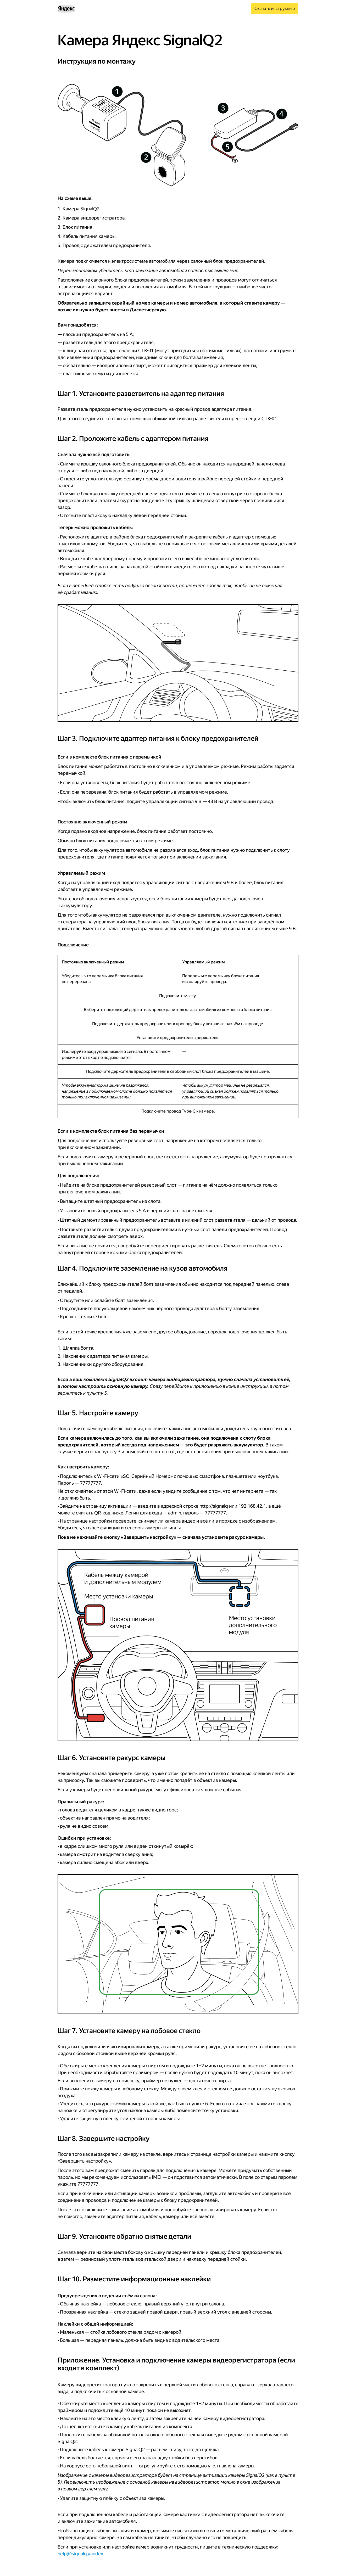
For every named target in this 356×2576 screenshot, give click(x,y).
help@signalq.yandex (80, 2553)
